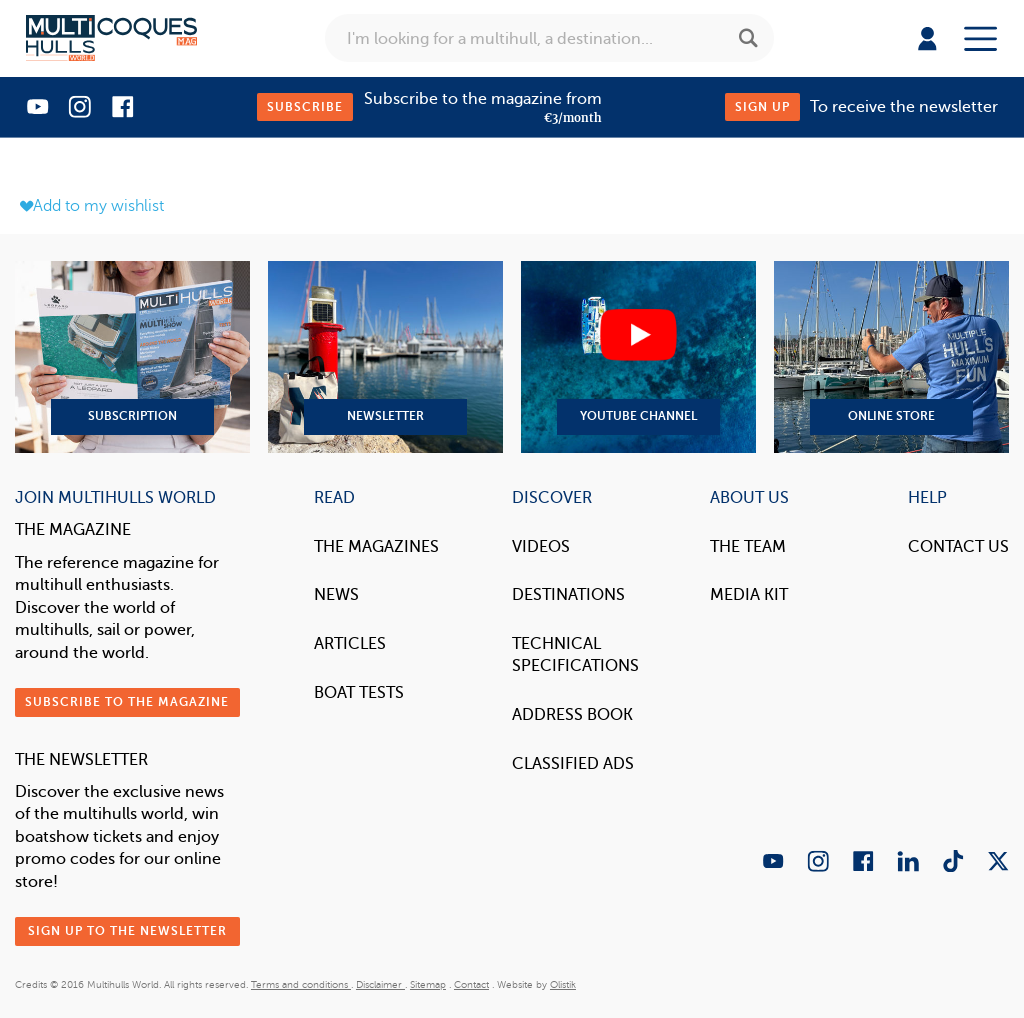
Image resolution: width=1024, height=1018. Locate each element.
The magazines (376, 546)
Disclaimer (380, 984)
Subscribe (305, 107)
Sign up (762, 107)
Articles (350, 643)
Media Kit (749, 594)
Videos (541, 546)
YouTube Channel (638, 357)
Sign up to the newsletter (127, 931)
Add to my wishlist (92, 206)
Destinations (568, 594)
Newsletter (385, 357)
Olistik (563, 984)
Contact (471, 984)
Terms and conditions (301, 984)
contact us (958, 546)
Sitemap (428, 984)
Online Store (891, 357)
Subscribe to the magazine (127, 702)
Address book (572, 714)
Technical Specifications (575, 654)
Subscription (132, 357)
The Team (748, 546)
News (336, 594)
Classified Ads (573, 763)
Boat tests (359, 692)
